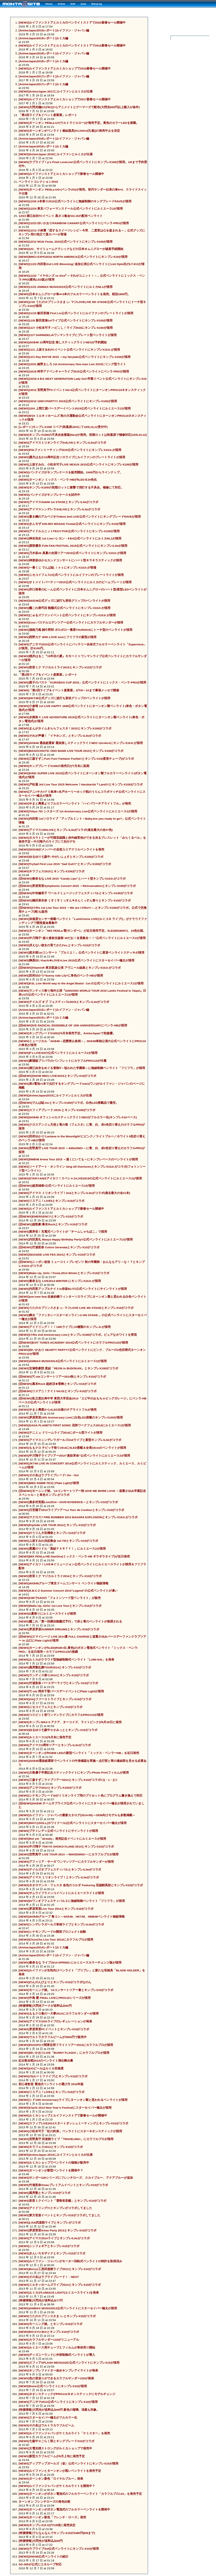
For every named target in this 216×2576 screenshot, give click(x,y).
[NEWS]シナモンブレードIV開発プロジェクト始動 (52, 1931)
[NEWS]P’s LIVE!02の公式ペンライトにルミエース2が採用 (58, 1052)
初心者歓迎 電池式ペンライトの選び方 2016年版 (51, 2084)
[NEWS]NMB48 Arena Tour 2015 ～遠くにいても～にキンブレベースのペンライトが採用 (78, 1159)
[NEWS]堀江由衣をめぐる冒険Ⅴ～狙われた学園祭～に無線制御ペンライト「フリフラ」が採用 (82, 1068)
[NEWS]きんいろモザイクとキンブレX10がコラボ (52, 2253)
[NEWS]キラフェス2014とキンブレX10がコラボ (51, 2146)
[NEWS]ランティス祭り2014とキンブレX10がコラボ (54, 1675)
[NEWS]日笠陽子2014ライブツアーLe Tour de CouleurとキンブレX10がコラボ (71, 1509)
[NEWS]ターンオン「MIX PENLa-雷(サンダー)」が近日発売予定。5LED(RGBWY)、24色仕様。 (82, 930)
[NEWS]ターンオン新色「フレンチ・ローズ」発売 (52, 2517)
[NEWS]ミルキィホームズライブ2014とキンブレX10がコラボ (60, 2284)
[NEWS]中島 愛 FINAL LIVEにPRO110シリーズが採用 (55, 1997)
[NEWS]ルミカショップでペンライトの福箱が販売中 (54, 2162)
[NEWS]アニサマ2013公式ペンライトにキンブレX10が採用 (58, 2401)
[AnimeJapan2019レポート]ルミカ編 (43, 38)
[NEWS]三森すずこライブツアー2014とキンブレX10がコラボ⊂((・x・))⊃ (68, 1779)
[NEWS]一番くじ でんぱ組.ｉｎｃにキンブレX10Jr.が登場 (57, 567)
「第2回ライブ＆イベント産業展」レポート (48, 674)
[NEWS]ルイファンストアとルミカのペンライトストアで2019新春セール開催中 (72, 45)
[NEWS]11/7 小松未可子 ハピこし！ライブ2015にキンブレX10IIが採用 (65, 327)
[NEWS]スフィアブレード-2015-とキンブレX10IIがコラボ (57, 1110)
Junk (83, 3)
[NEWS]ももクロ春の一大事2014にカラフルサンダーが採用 (58, 2013)
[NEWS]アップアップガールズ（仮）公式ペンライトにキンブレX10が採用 (68, 2463)
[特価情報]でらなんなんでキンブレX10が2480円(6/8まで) (57, 2533)
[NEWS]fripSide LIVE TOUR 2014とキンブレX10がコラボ (57, 1525)
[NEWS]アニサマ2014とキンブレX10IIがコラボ (50, 1787)
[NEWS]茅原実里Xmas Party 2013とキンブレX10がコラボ (57, 2230)
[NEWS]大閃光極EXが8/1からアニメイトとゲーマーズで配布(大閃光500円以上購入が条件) (79, 107)
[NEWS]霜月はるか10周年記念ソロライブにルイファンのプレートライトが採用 (72, 457)
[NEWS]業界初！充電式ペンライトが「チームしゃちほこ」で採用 (63, 1231)
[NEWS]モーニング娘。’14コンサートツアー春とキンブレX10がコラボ (66, 1990)
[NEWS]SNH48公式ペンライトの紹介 (44, 2556)
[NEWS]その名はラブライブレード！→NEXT (49, 2276)
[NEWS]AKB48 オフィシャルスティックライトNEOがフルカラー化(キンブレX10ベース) (78, 1117)
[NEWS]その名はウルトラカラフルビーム (46, 2425)
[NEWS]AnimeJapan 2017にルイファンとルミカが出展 (56, 91)
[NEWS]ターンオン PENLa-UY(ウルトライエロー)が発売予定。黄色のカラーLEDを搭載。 (79, 122)
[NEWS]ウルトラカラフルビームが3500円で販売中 (52, 2037)
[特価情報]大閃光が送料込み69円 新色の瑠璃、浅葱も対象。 (59, 2409)
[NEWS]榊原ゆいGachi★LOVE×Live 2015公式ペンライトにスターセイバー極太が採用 (76, 960)
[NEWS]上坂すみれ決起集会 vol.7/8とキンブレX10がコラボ (58, 1540)
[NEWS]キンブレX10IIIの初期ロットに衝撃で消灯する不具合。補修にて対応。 (71, 487)
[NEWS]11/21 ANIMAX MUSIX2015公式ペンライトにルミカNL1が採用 (65, 286)
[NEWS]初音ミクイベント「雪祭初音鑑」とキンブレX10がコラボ (62, 2200)
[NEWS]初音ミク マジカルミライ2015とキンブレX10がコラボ (60, 667)
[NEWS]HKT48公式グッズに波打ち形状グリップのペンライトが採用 (64, 698)
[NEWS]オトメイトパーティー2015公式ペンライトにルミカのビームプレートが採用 (75, 582)
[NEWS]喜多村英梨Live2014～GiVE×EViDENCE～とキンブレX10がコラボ (68, 1502)
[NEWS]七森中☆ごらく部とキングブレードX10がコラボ (56, 2441)
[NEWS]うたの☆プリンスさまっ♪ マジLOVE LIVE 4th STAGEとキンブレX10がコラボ (76, 1307)
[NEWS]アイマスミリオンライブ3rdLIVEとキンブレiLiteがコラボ (62, 442)
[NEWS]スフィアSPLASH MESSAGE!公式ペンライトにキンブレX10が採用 (69, 2362)
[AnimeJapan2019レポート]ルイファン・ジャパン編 (54, 30)
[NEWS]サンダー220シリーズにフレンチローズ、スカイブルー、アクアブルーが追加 (76, 2177)
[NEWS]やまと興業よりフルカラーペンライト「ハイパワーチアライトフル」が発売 (75, 803)
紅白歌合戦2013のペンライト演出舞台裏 (46, 2060)
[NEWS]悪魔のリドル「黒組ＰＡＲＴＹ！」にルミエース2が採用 (62, 1548)
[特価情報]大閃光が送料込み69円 (41, 2540)
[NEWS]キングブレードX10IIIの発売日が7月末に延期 (54, 766)
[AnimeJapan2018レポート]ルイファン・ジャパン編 (54, 53)
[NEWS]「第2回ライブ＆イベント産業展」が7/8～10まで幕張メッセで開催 (69, 690)
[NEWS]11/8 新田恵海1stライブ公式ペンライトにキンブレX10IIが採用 (65, 320)
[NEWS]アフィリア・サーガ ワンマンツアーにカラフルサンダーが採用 (66, 1861)
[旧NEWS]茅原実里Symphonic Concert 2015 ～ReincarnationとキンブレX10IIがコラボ (77, 885)
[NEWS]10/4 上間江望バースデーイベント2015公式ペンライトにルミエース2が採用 (75, 408)
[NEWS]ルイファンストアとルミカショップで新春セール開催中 (61, 173)
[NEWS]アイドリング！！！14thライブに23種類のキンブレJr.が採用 (65, 1326)
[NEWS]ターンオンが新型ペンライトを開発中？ (51, 2170)
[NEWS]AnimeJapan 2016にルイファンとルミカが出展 (56, 154)
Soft (72, 3)
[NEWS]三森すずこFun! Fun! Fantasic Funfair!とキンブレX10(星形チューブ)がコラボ (76, 758)
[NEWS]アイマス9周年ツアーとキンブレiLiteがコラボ (55, 1745)
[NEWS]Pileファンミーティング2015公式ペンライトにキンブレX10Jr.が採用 (70, 449)
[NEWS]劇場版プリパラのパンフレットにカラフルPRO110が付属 (62, 1060)
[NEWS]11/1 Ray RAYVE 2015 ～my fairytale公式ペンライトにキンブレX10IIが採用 (74, 356)
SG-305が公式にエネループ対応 (40, 2564)
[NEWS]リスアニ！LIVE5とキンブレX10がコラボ (51, 1200)
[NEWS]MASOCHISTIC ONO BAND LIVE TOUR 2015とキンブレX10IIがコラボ (71, 750)
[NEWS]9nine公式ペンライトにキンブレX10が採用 (53, 2386)
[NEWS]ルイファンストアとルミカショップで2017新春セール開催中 (64, 99)
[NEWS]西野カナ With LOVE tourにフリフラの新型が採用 (57, 637)
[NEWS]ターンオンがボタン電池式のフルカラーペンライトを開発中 (64, 2509)
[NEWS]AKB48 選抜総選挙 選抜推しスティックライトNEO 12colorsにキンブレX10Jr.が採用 (81, 743)
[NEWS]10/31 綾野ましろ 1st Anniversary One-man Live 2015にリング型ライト (72, 364)
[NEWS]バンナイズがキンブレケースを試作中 (49, 494)
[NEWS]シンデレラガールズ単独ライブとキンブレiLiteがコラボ (61, 1924)
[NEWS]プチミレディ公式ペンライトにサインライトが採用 (58, 1830)
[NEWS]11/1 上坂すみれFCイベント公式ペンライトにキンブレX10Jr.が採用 (69, 349)
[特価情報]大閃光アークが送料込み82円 (45, 2005)
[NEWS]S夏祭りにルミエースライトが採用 (47, 1613)
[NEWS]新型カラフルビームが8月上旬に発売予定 (52, 2456)
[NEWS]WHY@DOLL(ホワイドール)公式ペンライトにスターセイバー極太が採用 (73, 1823)
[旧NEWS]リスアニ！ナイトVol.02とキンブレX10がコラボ (58, 1391)
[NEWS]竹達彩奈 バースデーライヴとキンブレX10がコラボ (58, 1683)
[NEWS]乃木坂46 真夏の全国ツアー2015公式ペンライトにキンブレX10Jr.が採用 (72, 553)
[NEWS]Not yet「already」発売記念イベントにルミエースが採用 (62, 1838)
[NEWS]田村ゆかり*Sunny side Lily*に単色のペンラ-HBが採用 (61, 975)
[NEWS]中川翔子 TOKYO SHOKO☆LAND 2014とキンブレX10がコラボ (66, 1846)
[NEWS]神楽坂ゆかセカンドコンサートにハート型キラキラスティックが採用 (70, 560)
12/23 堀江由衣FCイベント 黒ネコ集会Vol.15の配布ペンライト (61, 215)
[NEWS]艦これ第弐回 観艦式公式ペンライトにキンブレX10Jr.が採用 (64, 607)
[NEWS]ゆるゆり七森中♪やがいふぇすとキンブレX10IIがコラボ (61, 856)
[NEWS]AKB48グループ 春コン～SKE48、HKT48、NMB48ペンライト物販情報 (72, 1916)
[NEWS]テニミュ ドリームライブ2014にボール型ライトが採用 (60, 1432)
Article (61, 3)
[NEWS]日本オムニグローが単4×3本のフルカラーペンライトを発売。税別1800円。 (74, 294)
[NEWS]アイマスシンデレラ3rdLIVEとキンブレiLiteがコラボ (59, 509)
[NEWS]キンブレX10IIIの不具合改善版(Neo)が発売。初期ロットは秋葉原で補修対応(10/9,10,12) (83, 434)
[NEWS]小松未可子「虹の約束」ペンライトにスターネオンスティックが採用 (70, 2131)
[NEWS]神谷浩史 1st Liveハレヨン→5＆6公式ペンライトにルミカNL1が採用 (70, 538)
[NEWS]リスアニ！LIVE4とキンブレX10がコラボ (51, 2092)
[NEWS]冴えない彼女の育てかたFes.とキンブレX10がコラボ (59, 945)
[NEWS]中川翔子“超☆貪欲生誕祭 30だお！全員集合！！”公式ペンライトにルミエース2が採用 (82, 938)
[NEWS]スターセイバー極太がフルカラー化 (48, 2417)
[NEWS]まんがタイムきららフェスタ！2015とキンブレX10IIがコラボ (65, 728)
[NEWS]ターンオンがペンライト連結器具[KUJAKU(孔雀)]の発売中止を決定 (69, 130)
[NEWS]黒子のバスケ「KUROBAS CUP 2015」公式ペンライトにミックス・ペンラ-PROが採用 (82, 682)
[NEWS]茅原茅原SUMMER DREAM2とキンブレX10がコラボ (59, 1629)
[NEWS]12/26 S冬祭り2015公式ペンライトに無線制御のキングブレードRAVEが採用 (75, 201)
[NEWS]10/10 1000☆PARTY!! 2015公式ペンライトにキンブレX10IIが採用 (68, 401)
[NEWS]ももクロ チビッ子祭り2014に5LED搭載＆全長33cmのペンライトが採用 (72, 1447)
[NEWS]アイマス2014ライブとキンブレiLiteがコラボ (54, 2238)
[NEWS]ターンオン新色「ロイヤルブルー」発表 (51, 2478)
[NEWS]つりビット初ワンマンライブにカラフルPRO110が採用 (61, 1714)
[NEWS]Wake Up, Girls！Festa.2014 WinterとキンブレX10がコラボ (64, 1273)
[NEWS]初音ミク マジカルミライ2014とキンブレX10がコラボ (60, 1576)
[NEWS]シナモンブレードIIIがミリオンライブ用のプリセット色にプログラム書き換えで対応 (80, 1795)
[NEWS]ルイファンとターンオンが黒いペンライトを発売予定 (60, 2470)
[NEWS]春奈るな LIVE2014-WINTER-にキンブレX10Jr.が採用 (60, 1280)
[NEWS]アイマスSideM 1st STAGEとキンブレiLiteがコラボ (58, 502)
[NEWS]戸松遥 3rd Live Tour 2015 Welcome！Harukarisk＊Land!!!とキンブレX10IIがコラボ (80, 784)
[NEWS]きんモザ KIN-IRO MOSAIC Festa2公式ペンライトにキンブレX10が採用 (72, 523)
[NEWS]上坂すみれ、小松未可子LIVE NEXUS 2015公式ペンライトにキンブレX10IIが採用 (78, 464)
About (48, 3)
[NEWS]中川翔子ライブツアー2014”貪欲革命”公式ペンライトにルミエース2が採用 (74, 1455)
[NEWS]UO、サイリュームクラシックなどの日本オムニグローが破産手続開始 (71, 248)
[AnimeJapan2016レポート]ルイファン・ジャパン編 (54, 138)
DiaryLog (96, 3)
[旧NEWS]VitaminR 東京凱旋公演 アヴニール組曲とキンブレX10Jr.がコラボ (70, 967)
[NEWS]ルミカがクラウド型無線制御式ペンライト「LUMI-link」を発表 (66, 1659)
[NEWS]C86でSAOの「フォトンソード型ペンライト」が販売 (60, 1597)
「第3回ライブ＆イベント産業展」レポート (48, 115)
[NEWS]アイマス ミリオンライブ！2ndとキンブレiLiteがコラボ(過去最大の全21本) (74, 1193)
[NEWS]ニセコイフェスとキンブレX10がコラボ (50, 1707)
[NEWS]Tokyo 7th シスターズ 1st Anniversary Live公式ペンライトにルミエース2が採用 (78, 811)
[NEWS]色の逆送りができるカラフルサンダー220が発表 (56, 2378)
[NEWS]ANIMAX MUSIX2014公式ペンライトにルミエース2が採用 (63, 1361)
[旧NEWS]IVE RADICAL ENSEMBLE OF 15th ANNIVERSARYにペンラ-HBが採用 (73, 1025)
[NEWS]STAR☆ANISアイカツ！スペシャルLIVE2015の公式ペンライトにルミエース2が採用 (80, 1178)
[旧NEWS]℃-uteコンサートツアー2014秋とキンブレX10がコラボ (62, 1376)
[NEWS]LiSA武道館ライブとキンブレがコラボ (50, 2222)
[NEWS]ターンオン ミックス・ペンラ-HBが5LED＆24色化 (58, 479)
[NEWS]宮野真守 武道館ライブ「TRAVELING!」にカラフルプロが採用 (66, 2139)
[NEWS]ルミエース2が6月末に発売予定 (45, 1737)
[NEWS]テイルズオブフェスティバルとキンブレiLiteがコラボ (60, 1869)
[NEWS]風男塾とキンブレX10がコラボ (44, 2192)
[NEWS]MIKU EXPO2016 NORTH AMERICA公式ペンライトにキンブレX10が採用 (73, 256)
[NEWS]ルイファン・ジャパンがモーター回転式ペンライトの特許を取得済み (70, 2261)
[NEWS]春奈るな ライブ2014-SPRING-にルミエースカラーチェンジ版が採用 (70, 1962)
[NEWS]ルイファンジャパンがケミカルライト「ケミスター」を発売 (64, 2433)
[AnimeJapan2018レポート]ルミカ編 (43, 61)
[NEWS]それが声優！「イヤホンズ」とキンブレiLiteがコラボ (60, 735)
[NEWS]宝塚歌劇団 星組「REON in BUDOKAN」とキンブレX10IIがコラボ (68, 1368)
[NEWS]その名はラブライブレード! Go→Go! (49, 1475)
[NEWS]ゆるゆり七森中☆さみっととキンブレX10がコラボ (58, 1730)
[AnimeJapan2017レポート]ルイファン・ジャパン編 (54, 76)
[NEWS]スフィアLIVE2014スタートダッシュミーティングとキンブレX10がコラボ (73, 2123)
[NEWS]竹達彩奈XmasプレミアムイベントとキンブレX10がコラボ (63, 2185)
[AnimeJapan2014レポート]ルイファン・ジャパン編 (54, 1955)
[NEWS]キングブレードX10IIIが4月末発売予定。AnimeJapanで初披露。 (67, 1033)
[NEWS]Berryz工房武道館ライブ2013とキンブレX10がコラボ (60, 2269)
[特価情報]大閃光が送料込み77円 (41, 2300)
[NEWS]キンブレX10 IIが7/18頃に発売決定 (47, 2525)
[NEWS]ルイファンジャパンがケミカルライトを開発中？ (57, 2485)
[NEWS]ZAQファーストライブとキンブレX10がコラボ (55, 1699)
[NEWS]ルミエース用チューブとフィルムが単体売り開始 (57, 2347)
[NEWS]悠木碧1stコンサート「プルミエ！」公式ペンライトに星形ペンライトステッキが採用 (81, 952)
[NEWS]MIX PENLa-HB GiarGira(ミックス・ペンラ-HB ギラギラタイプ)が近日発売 (74, 1556)
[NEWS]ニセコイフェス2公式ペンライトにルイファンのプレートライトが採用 (71, 574)
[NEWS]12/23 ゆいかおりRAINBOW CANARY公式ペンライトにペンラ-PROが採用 (74, 223)
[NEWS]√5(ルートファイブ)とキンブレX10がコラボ (53, 2076)
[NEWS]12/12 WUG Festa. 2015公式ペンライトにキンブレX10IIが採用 (65, 241)
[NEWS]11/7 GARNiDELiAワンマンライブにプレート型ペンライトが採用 (68, 335)
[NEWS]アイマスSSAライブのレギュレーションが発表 (55, 2021)
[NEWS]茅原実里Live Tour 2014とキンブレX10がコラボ (56, 1908)
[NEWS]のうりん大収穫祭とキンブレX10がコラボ (52, 1532)
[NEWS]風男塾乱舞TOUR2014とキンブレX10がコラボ (55, 1667)
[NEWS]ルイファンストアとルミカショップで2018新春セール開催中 (64, 68)
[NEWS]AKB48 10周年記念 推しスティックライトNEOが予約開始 (63, 342)
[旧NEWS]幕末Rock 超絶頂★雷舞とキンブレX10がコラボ (57, 1383)
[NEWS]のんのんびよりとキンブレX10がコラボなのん (55, 1982)
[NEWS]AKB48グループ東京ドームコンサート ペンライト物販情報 (63, 1583)
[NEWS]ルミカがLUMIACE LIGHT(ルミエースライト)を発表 (59, 2292)
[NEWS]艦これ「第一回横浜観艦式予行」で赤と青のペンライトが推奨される (70, 1621)
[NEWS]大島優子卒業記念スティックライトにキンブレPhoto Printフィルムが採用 (74, 1772)
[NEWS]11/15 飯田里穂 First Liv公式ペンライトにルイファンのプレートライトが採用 (76, 313)
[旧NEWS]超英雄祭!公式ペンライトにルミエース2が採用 (57, 1185)
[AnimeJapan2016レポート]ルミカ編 (43, 146)
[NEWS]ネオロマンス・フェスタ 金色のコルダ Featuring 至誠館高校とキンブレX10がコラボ (81, 1885)
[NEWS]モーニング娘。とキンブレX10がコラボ (50, 2324)
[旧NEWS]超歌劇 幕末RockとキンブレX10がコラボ (53, 1224)
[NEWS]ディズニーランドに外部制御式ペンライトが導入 (57, 2354)
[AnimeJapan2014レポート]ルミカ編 (43, 1947)
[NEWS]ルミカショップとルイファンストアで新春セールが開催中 (63, 2115)
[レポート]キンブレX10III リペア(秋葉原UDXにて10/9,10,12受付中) (63, 426)
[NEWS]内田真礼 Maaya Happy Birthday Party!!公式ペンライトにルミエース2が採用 (76, 1239)
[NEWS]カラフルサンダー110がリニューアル (49, 2339)
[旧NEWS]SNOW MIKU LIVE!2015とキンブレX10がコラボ (57, 1075)
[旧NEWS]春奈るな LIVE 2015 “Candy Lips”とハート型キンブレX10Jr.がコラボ (72, 878)
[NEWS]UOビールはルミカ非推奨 (41, 2068)
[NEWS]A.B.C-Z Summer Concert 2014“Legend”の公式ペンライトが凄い (68, 1590)
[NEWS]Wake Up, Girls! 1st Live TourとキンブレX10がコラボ (60, 1605)
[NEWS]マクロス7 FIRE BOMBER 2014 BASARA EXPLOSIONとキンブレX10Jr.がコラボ (78, 1517)
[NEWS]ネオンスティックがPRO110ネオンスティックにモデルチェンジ (67, 2394)
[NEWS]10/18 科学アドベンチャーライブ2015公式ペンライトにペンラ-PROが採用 (74, 371)
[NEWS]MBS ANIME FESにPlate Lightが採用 (49, 1483)
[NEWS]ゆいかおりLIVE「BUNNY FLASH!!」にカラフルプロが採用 (64, 2052)
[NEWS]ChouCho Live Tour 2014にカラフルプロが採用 (56, 1939)
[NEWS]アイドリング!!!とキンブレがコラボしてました (55, 2208)
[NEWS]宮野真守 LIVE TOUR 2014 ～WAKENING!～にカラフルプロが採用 (68, 1854)
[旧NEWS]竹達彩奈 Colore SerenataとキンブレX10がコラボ (59, 1247)
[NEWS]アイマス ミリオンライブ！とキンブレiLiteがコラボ (59, 1877)
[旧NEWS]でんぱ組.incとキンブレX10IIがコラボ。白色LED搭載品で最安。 (69, 1102)
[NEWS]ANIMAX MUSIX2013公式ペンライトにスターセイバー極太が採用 (68, 2308)
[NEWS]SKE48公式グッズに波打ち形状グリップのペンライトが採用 (64, 600)
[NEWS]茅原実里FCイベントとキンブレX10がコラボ (54, 2029)
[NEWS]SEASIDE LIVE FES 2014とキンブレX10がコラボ (57, 1254)
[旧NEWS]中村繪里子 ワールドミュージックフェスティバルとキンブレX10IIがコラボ (76, 893)
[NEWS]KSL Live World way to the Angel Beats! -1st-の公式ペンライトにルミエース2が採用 (81, 983)
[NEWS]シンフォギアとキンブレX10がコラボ (49, 2246)
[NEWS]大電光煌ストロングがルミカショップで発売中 (55, 2448)
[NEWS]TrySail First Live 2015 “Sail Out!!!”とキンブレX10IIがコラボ (65, 864)
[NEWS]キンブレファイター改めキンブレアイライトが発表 (58, 2370)
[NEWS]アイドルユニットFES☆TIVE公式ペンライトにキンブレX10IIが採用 (69, 531)
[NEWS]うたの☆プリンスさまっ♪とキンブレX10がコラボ (57, 2316)
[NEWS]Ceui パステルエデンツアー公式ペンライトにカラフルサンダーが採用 (71, 622)
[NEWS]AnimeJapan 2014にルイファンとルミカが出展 (56, 2154)
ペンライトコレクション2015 (38, 181)
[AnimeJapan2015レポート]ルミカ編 (43, 1017)
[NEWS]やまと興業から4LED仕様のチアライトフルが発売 (58, 1409)
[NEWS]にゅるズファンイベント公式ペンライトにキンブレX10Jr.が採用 (67, 615)
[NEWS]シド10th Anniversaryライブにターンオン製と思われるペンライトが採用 (73, 2099)
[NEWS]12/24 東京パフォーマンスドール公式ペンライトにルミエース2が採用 (71, 208)
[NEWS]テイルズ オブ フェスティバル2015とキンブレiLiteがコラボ (64, 1001)
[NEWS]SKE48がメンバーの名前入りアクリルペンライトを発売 (61, 849)
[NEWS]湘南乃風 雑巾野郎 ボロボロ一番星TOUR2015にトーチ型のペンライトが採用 (75, 629)
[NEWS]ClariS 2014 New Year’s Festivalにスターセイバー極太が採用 (65, 2107)
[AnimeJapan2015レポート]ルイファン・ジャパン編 (54, 1009)
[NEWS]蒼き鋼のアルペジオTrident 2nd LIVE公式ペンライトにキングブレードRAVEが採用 (80, 516)
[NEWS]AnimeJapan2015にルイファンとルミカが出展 (55, 1095)
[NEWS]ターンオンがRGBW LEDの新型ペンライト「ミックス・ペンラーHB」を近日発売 (79, 1753)
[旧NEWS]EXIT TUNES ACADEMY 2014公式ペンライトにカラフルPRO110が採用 (73, 1342)
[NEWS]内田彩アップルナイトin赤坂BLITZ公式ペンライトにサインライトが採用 (73, 1288)
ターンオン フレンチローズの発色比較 (44, 2501)
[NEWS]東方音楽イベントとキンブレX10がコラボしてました (59, 2215)
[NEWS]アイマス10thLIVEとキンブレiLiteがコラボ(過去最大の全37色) (66, 829)
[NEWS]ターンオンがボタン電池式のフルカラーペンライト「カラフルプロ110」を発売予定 (80, 2493)
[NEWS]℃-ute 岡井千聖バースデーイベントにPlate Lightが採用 (61, 1691)
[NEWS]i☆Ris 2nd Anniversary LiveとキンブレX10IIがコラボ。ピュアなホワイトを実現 (78, 1334)
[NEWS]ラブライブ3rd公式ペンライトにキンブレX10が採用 (59, 2548)
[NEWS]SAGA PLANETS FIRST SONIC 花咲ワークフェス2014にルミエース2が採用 (75, 1425)
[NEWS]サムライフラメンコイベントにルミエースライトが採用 (61, 1893)
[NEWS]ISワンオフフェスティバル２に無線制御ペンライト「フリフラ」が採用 (72, 1900)
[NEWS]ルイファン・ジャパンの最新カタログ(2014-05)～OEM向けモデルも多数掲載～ (77, 1815)
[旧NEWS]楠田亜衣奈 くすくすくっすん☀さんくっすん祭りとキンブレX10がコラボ (75, 900)
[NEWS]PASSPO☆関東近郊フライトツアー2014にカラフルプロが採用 (66, 2044)
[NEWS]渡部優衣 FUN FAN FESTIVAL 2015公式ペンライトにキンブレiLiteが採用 (73, 545)
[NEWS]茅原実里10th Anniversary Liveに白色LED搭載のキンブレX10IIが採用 (71, 1417)
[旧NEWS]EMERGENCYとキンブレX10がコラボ (51, 1216)
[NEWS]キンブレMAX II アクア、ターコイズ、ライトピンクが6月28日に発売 (70, 1722)
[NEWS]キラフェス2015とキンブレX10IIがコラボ (51, 871)
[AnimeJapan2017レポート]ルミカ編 (43, 84)
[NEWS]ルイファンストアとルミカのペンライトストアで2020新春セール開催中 (72, 22)
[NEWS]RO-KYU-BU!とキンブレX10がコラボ (49, 2331)
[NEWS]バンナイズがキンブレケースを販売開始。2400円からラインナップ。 (70, 472)
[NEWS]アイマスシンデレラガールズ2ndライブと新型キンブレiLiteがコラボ (70, 1439)
